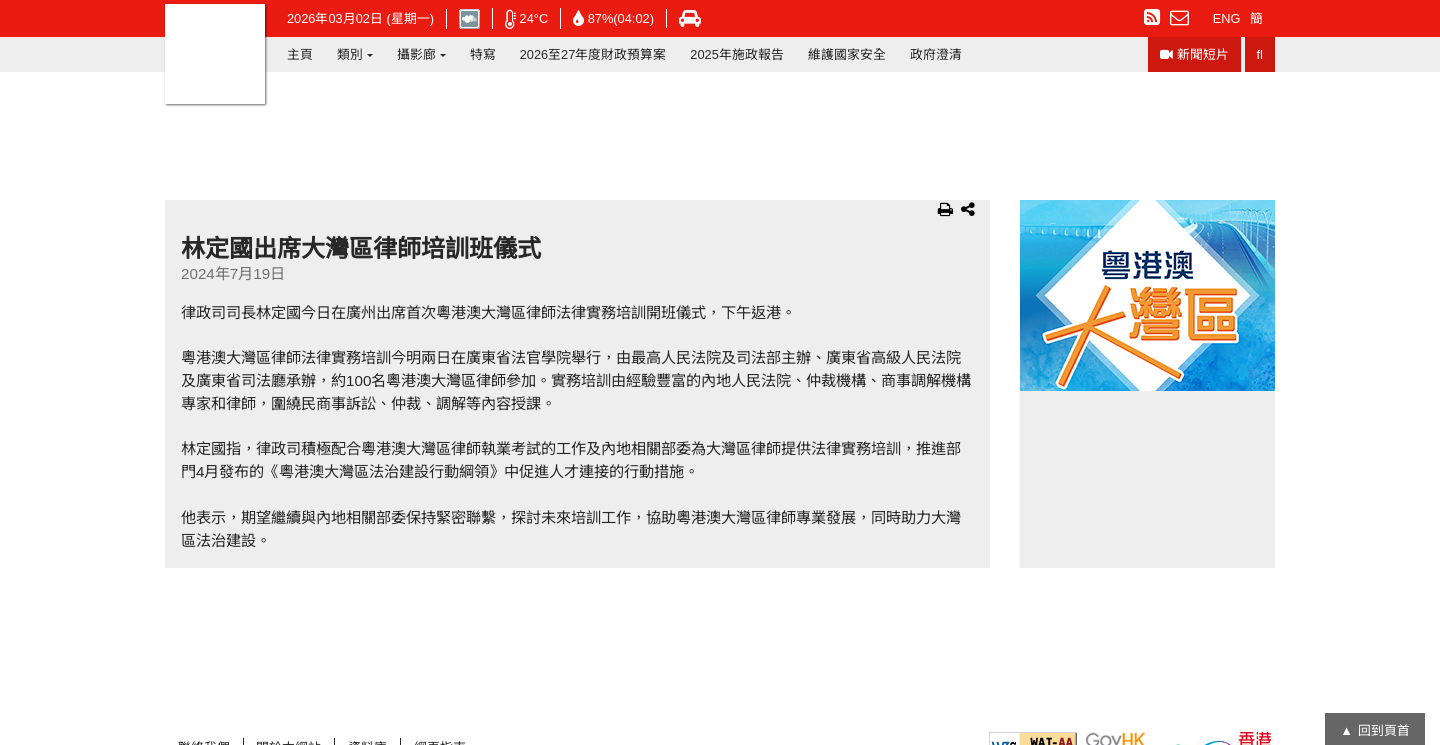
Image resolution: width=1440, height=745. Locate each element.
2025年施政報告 (736, 54)
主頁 (300, 54)
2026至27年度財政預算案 (593, 54)
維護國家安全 (847, 54)
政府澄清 (936, 54)
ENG (1227, 18)
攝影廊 (416, 54)
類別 (350, 54)
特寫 (483, 54)
